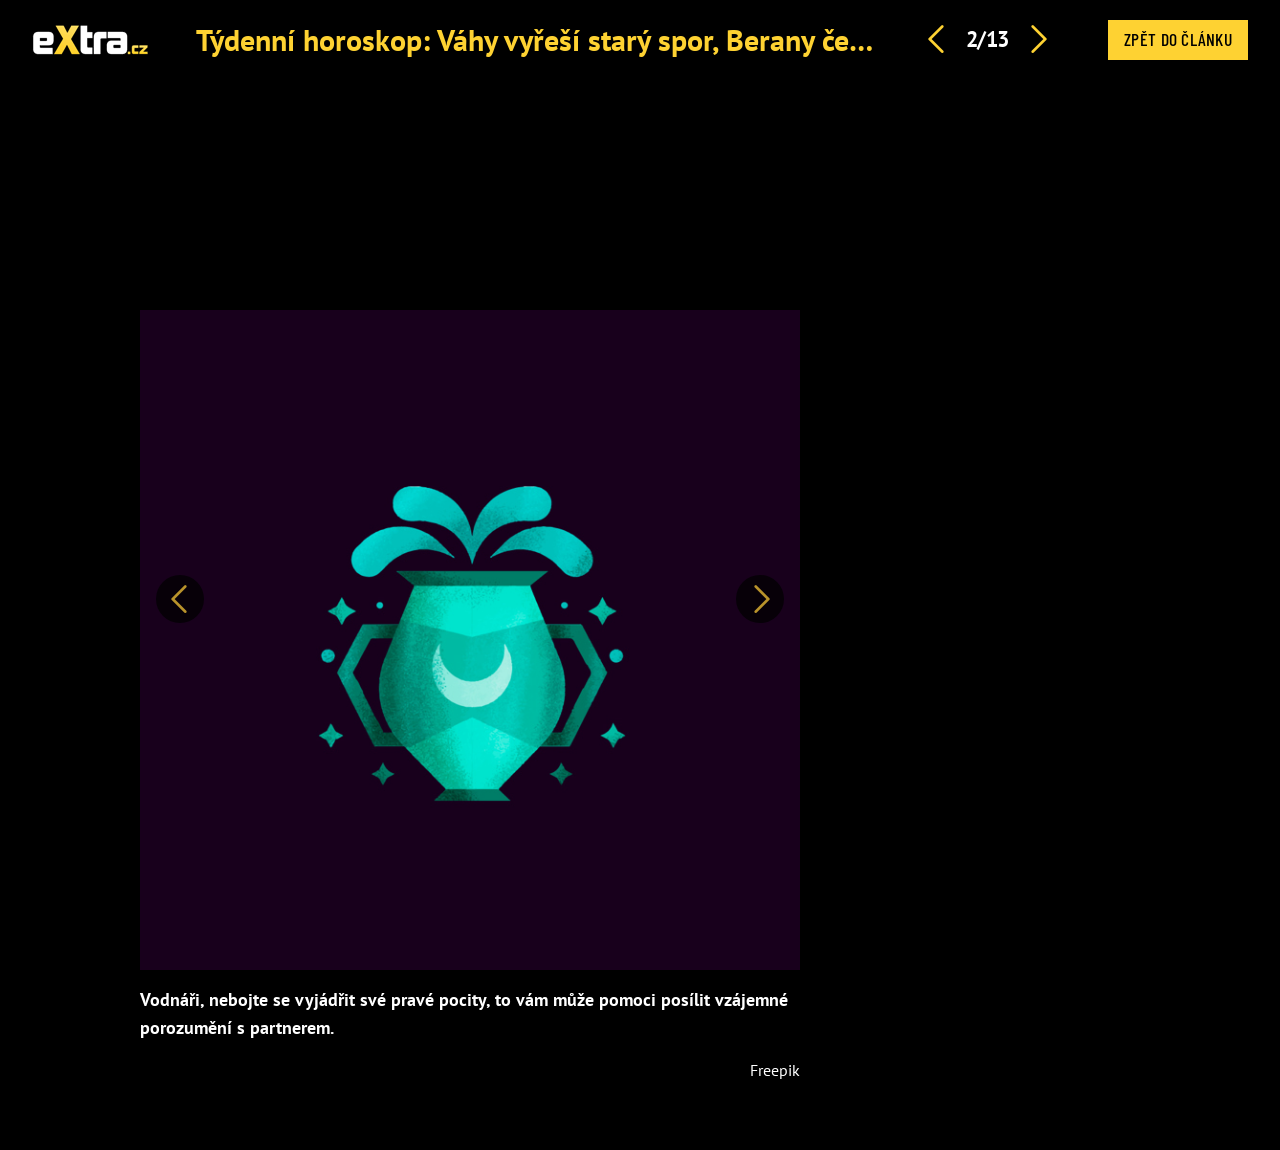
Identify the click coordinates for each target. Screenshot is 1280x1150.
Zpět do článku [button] (1178, 39)
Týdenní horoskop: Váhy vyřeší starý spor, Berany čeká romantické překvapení (687, 39)
